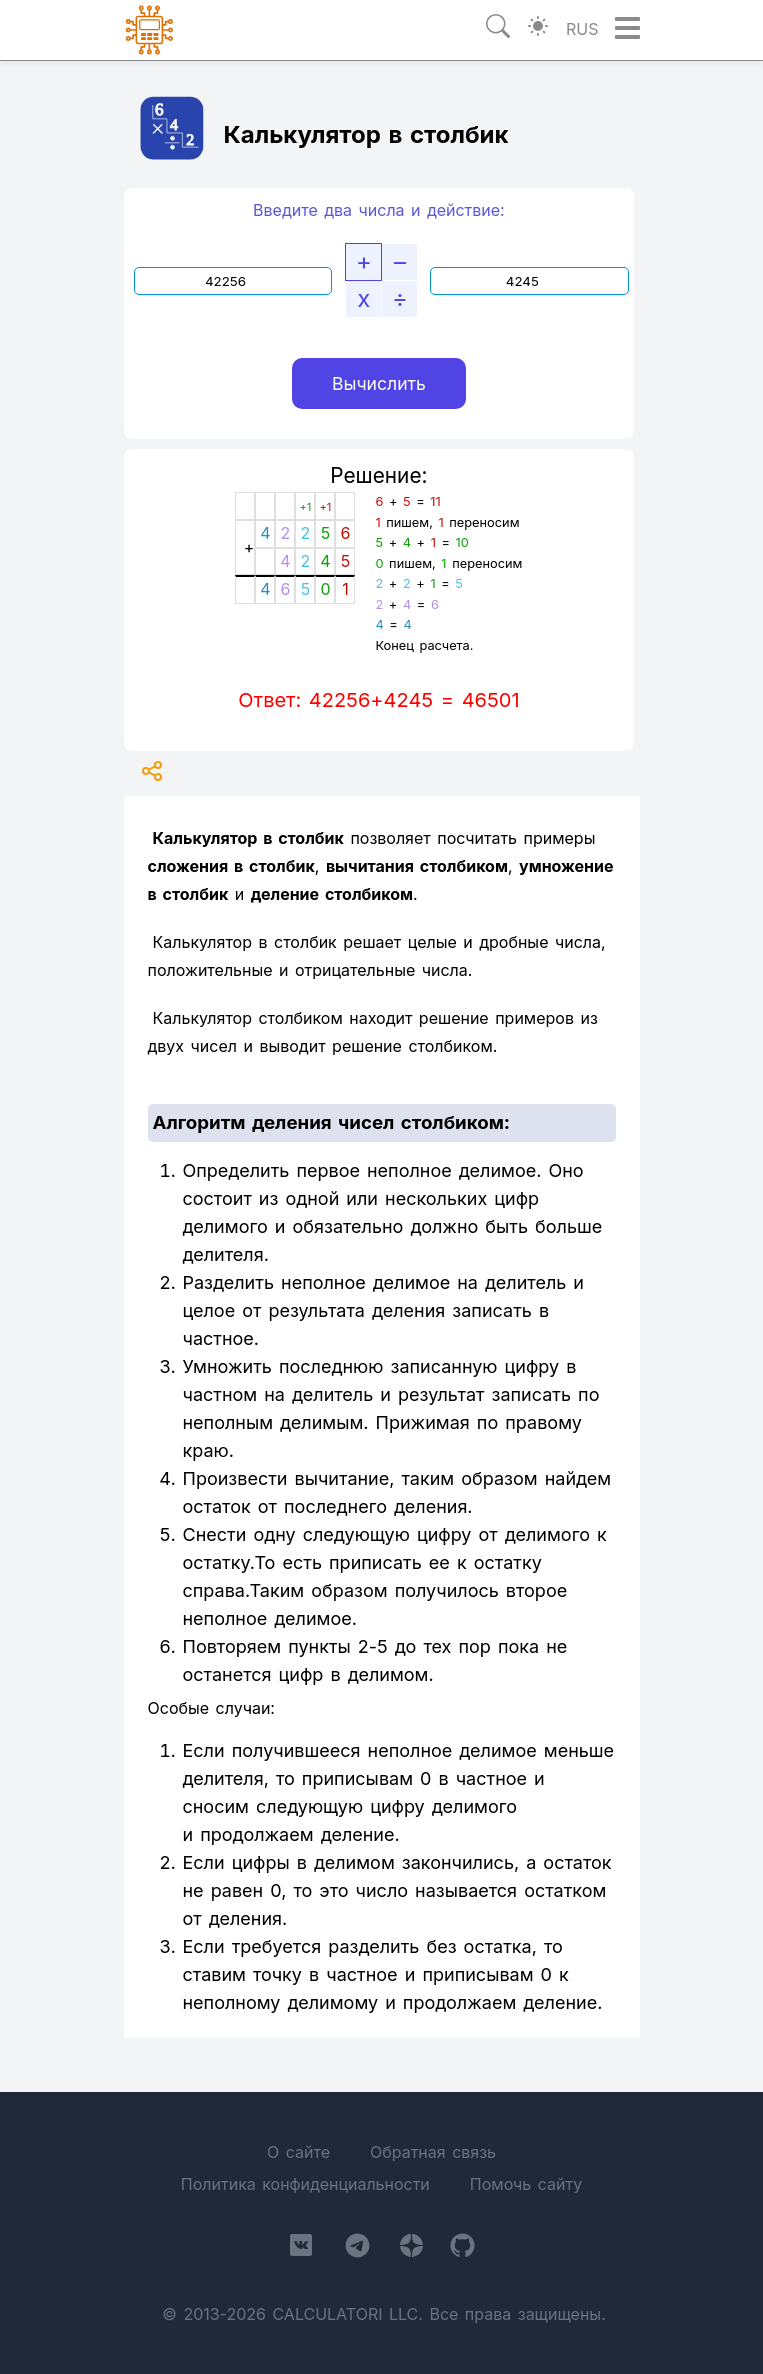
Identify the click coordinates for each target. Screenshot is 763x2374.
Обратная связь (433, 2152)
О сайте (298, 2152)
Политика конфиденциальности (305, 2184)
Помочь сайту (526, 2184)
